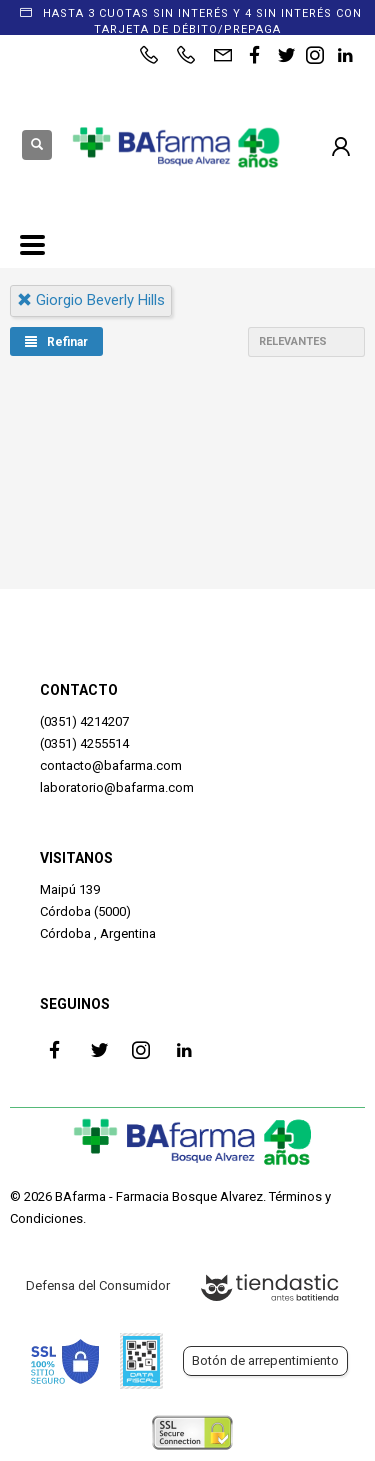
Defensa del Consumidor (98, 1285)
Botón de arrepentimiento (265, 1360)
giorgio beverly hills (91, 300)
